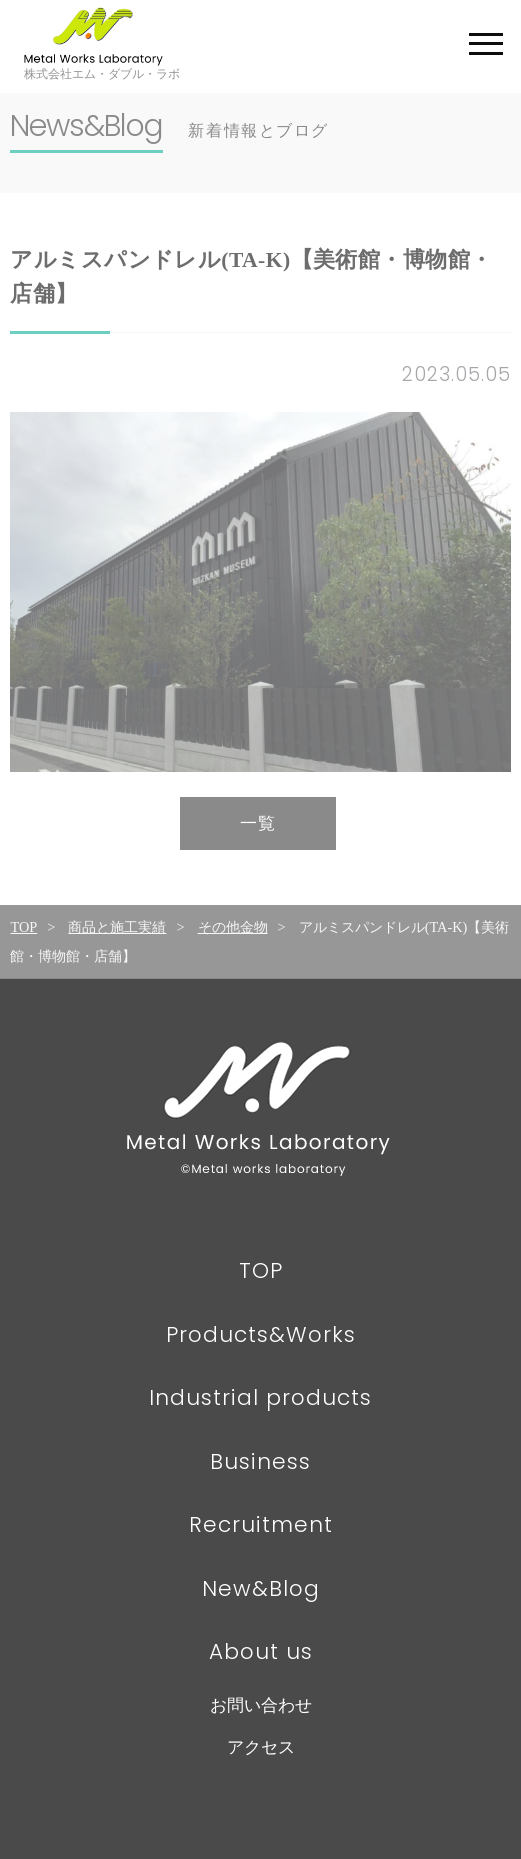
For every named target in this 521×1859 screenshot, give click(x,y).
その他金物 (233, 927)
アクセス (261, 1747)
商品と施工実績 (117, 927)
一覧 (258, 823)
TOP (23, 927)
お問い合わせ (261, 1705)
